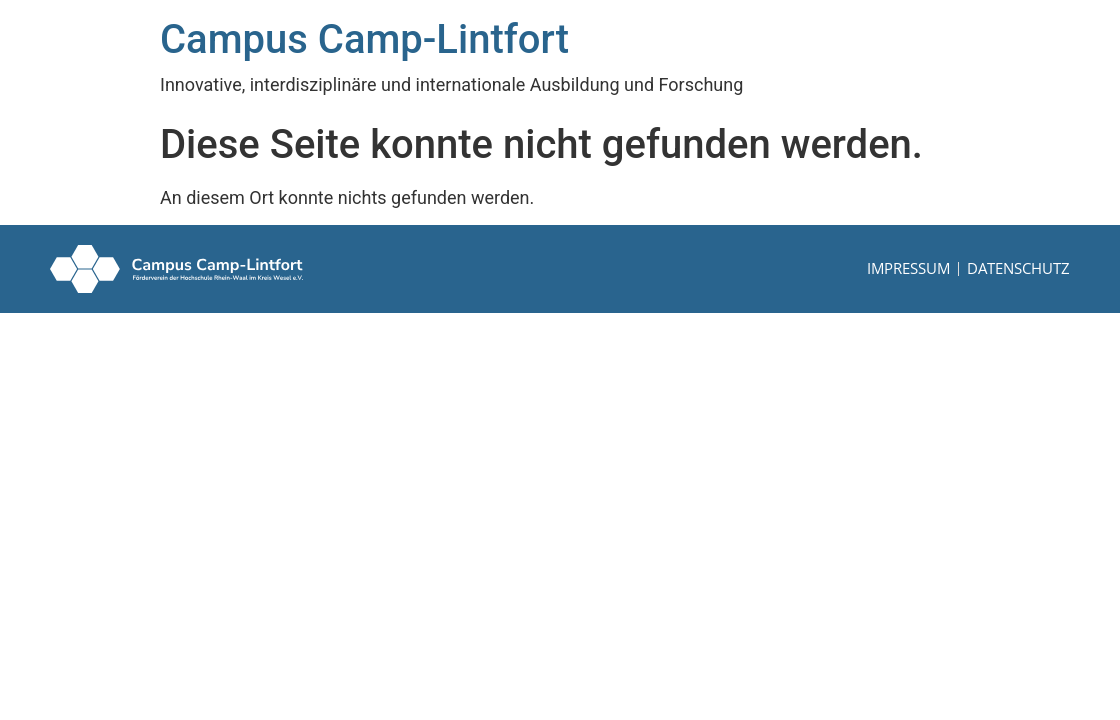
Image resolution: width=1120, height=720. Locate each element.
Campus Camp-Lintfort (364, 39)
